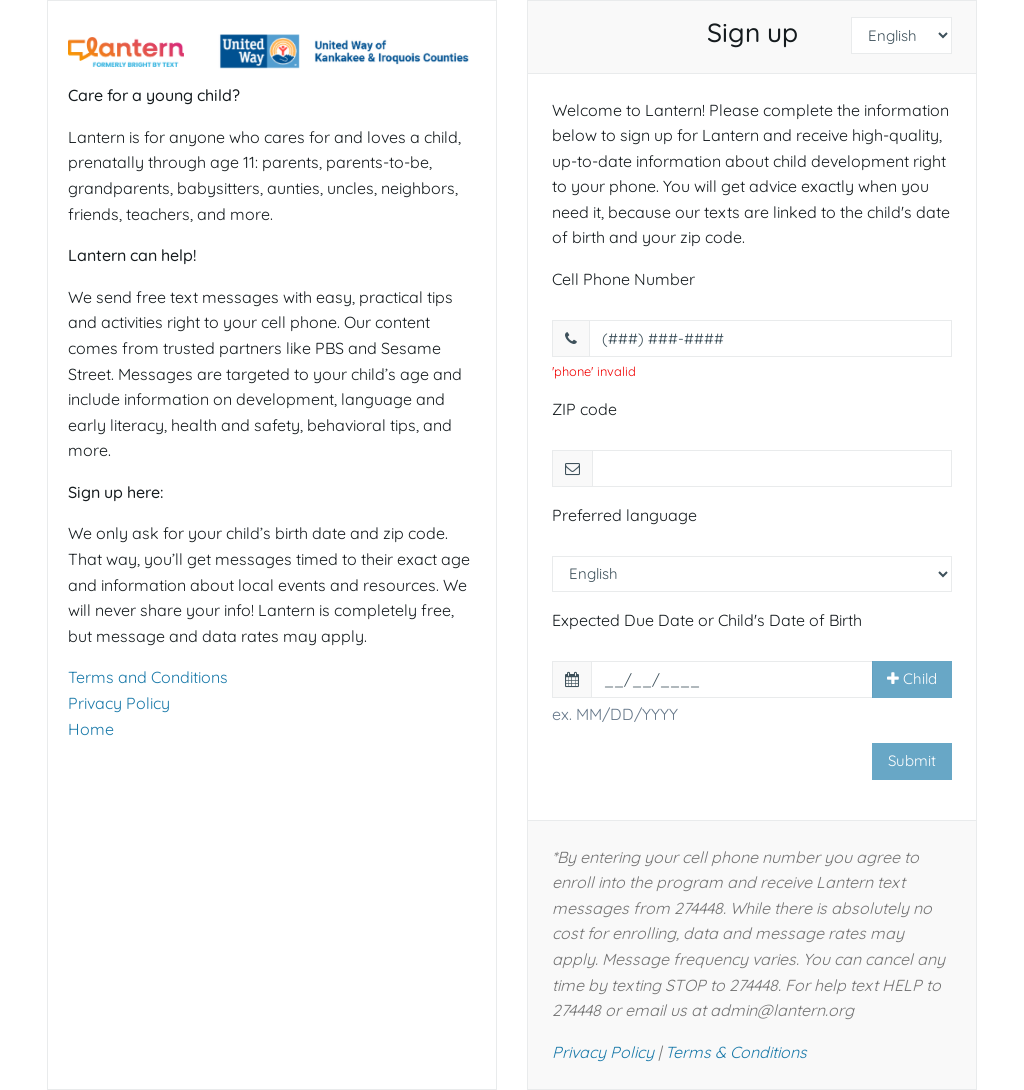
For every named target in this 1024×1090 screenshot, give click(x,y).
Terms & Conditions (736, 1052)
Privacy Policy (119, 703)
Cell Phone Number (623, 279)
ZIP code (584, 409)
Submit (912, 760)
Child (912, 678)
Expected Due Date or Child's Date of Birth (707, 620)
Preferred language (624, 515)
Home (91, 729)
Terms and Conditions (148, 677)
